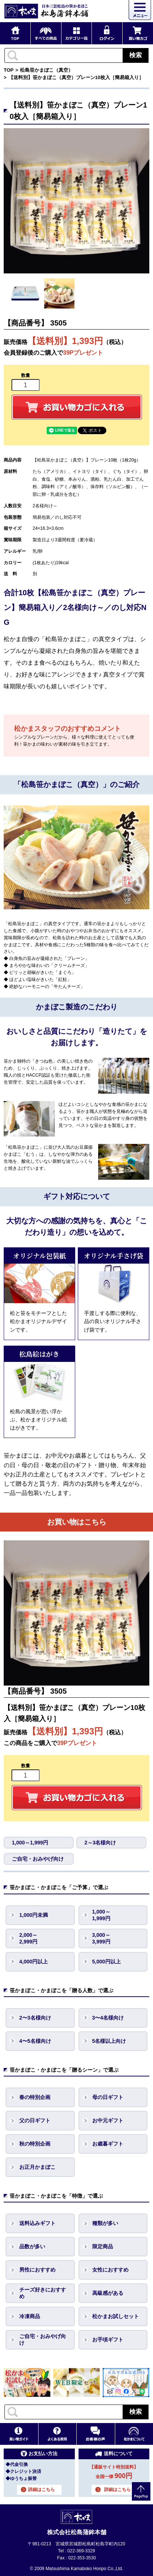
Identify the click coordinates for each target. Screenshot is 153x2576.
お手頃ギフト (107, 2339)
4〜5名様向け (35, 2041)
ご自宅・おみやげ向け (38, 1859)
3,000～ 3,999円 (101, 1938)
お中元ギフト (107, 2120)
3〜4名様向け (108, 2018)
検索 (135, 55)
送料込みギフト (37, 2223)
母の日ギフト (107, 2097)
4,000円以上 (33, 1962)
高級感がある (107, 2293)
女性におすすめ (110, 2270)
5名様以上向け (109, 2041)
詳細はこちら (41, 2489)
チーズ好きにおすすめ (42, 2293)
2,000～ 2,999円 (28, 1938)
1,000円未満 (33, 1915)
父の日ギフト (34, 2120)
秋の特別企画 (34, 2144)
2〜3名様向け (35, 2018)
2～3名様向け (100, 1843)
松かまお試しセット (115, 2316)
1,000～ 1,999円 (101, 1915)
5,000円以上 (106, 1962)
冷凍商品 (29, 2316)
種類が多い (105, 2223)
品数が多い (32, 2246)
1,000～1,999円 (30, 1843)
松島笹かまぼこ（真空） (46, 70)
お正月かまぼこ (37, 2167)
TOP (9, 70)
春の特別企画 (34, 2097)
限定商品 (102, 2246)
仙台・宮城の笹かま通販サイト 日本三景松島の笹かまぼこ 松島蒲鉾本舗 (46, 11)
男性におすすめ (37, 2270)
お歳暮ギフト (107, 2144)
